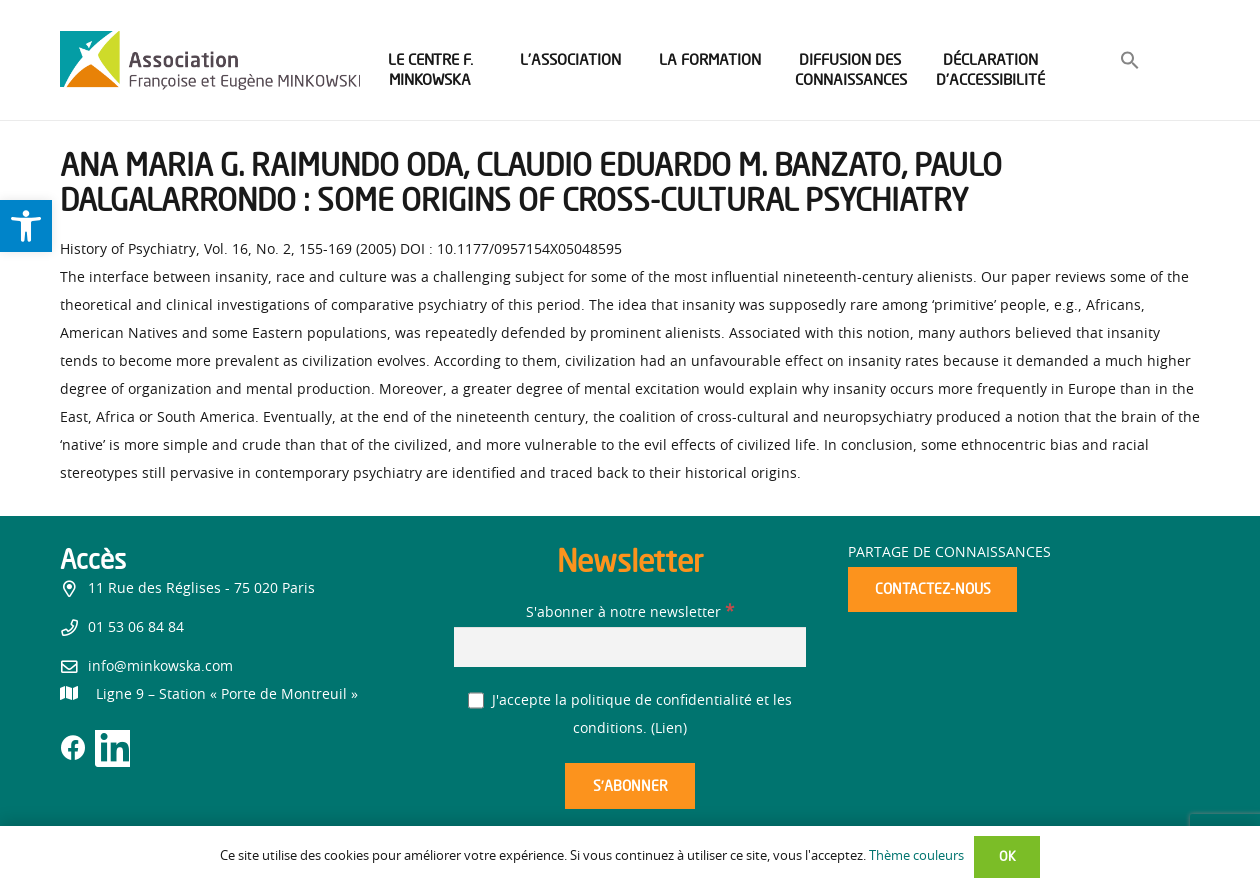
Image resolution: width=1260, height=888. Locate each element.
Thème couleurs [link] (916, 856)
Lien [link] (669, 729)
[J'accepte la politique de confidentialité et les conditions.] (476, 700)
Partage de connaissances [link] (949, 553)
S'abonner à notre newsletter (630, 613)
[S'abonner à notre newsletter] (630, 646)
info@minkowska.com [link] (160, 667)
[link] (26, 226)
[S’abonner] (630, 786)
